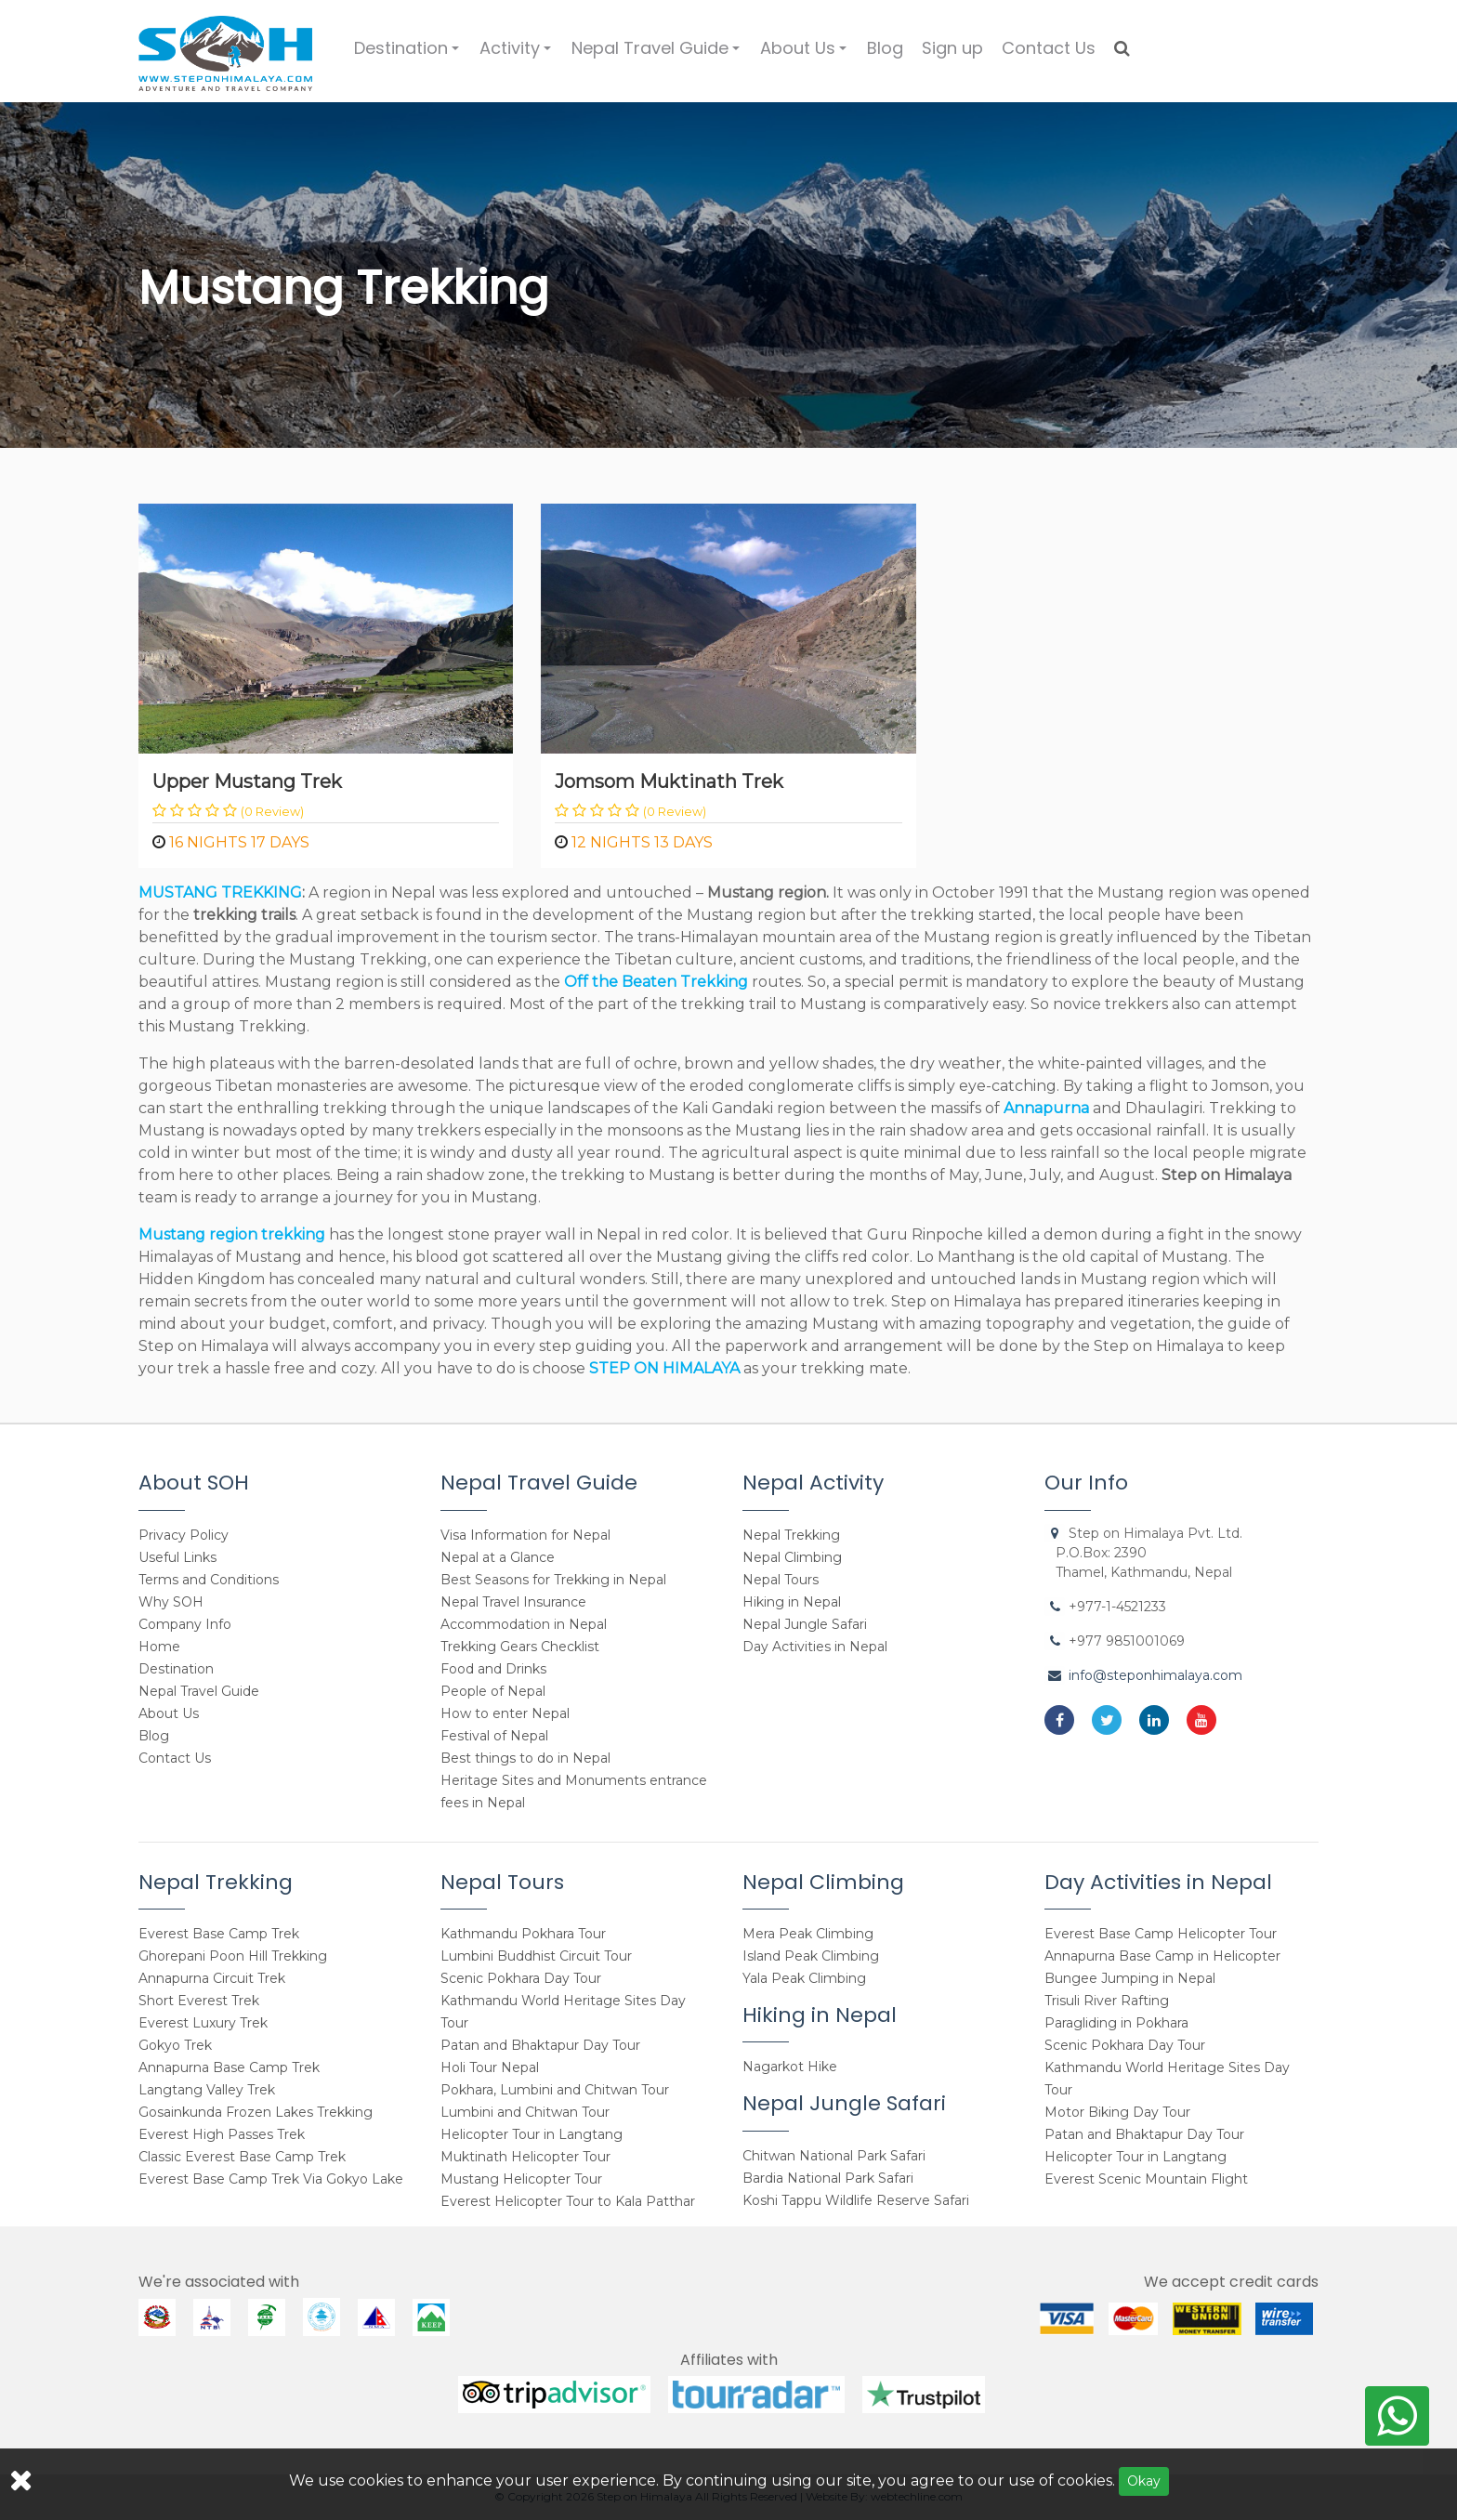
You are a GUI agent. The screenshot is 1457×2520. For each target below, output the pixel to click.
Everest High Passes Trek (221, 2134)
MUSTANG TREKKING (220, 892)
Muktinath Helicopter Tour (525, 2156)
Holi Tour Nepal (489, 2067)
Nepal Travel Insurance (513, 1602)
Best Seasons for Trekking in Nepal (553, 1579)
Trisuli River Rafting (1106, 2000)
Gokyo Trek (175, 2045)
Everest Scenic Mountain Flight (1146, 2179)
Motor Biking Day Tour (1117, 2112)
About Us (806, 56)
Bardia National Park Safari (827, 2178)
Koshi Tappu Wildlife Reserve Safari (855, 2200)
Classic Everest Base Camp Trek (242, 2156)
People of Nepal (492, 1691)
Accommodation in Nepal (523, 1624)
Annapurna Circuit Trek (211, 1978)
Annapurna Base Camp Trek (229, 2067)
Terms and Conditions (208, 1579)
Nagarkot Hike (789, 2066)
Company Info (184, 1624)
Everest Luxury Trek (203, 2023)
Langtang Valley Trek (206, 2089)
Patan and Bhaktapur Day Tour (540, 2045)
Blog (885, 47)
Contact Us (1049, 47)
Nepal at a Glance (497, 1557)
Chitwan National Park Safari (833, 2155)
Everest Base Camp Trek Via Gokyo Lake (270, 2179)
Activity (518, 56)
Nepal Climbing (792, 1557)
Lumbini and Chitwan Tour (525, 2112)
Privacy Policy (183, 1535)
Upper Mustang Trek (247, 781)
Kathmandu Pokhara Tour (523, 1933)
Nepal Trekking (791, 1535)
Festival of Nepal (494, 1735)
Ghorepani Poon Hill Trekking (232, 1956)
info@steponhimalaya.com (1155, 1675)
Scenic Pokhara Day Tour (520, 1978)
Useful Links (177, 1557)
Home (159, 1646)
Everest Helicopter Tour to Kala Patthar (567, 2201)
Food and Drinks (493, 1668)
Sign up (952, 47)
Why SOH (170, 1602)
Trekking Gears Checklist (519, 1646)
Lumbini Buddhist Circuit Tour (536, 1956)
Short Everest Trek (198, 2000)
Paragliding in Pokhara (1116, 2023)
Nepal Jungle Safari (804, 1624)
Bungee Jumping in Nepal (1129, 1978)
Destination (409, 56)
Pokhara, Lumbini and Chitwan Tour (554, 2089)
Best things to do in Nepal (525, 1758)
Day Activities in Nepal (814, 1646)
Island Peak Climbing (810, 1956)
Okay (1144, 2481)
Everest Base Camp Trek (218, 1933)
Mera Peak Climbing (807, 1933)
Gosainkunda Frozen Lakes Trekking (255, 2112)
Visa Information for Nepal (525, 1535)
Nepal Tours (780, 1579)
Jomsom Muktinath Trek (669, 781)
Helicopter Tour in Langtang (531, 2134)
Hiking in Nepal (791, 1602)
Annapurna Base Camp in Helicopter (1162, 1956)
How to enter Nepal (505, 1713)
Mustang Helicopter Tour (521, 2179)
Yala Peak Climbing (804, 1978)
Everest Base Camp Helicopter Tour (1160, 1933)
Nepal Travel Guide (658, 56)
